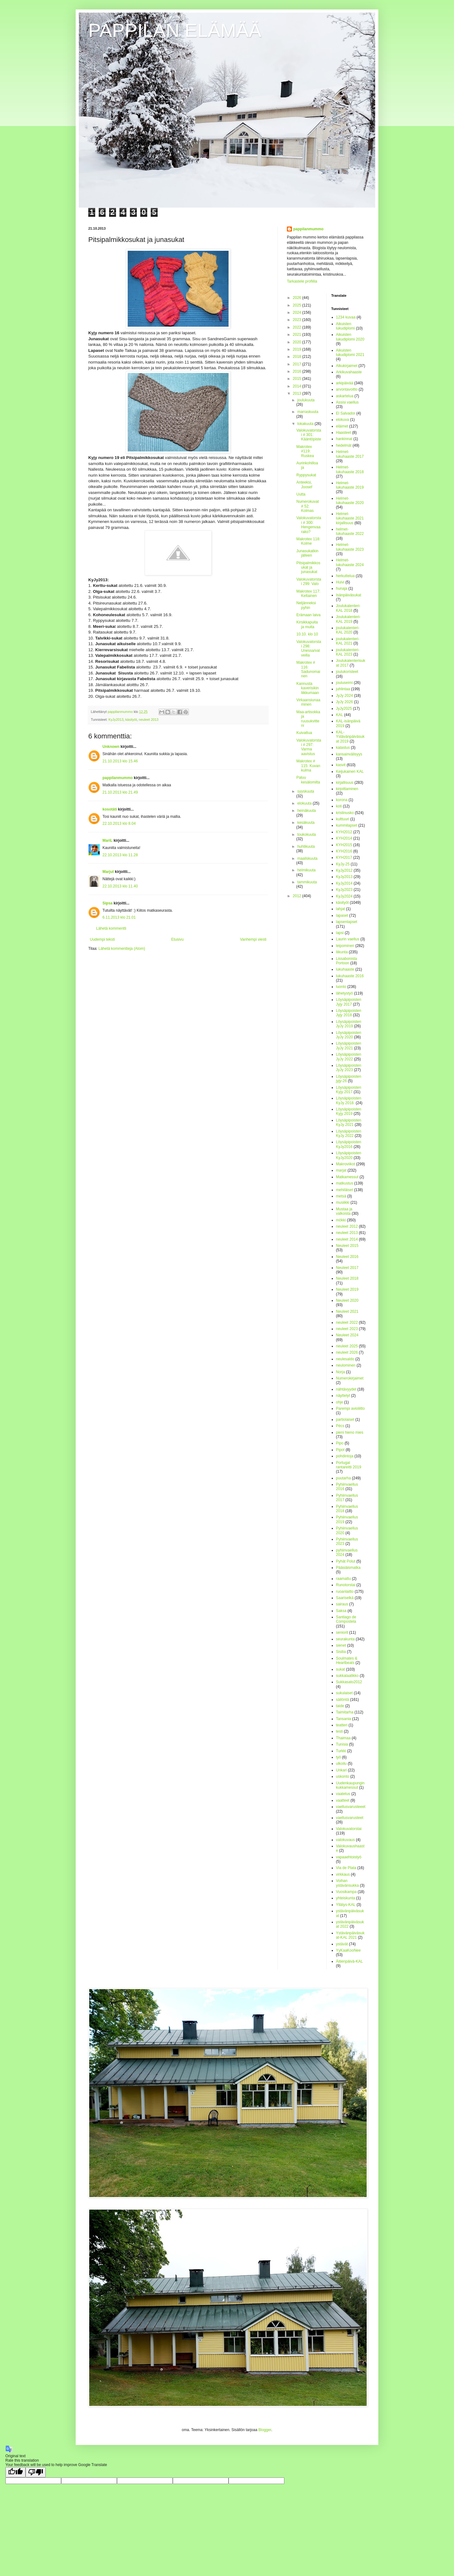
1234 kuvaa (346, 317)
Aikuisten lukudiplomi (345, 326)
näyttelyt (343, 1395)
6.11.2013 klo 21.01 (119, 917)
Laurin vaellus (347, 939)
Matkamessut (347, 1177)
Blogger (264, 2430)
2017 (297, 364)
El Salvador (345, 413)
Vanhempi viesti (253, 939)
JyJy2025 (344, 708)
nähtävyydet (346, 1389)
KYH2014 (344, 838)
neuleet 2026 (347, 1352)
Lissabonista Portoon (346, 960)
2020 (297, 342)
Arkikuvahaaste (349, 372)
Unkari (341, 1770)
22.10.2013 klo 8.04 (119, 823)
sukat (340, 1669)
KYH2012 (344, 832)
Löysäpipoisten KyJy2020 (348, 1155)
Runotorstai (345, 1585)
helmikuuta (306, 870)
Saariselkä (345, 1598)
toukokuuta (306, 834)
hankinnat (344, 439)
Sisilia (341, 1651)
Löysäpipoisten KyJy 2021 (348, 1122)
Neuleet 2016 (347, 1256)
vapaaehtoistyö (349, 1857)
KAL (339, 715)
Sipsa (107, 903)
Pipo (340, 1443)
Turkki (341, 1751)
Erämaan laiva (308, 615)
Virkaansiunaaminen (308, 702)
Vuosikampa (346, 1892)
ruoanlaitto (345, 1591)
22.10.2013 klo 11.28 (120, 855)
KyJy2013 (115, 719)
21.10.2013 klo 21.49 (120, 792)
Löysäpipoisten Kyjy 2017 (348, 1089)
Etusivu (177, 939)
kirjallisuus (344, 782)
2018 (297, 356)
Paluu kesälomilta (308, 779)
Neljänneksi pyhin (306, 605)
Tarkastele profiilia (302, 281)
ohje (339, 1402)
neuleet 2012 (347, 1226)
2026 (297, 297)
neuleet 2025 (347, 1346)
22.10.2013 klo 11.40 (120, 886)
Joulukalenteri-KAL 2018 (348, 608)
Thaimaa (343, 1738)
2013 (297, 393)
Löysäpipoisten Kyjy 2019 (348, 1111)
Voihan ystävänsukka (347, 1883)
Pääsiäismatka (348, 1567)
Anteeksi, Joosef (304, 484)
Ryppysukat (306, 475)
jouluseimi (344, 682)
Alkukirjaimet (347, 366)
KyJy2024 (344, 896)
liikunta (342, 952)
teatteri (342, 1725)
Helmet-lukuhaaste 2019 (350, 485)
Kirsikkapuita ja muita (307, 624)
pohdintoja (344, 1456)
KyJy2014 (344, 883)
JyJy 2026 (344, 702)
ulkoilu (341, 1763)
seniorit (342, 1632)
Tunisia (342, 1744)
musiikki (343, 1202)
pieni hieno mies (350, 1432)
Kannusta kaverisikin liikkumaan (307, 688)
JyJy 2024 (344, 695)
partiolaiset (345, 1419)
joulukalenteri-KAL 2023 (348, 652)
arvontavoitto (347, 389)
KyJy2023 (344, 889)
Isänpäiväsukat (348, 595)
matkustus (344, 1183)
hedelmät (344, 445)
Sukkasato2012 (349, 1682)
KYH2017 (344, 857)
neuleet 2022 (347, 1322)
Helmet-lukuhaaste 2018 (350, 469)
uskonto (342, 1776)
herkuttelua (345, 576)
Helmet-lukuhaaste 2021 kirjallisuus (350, 518)
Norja (340, 1372)
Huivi (340, 582)
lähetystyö (344, 993)
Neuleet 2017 (347, 1267)
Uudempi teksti (102, 939)
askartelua (344, 396)
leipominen (345, 946)
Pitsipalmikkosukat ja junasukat (308, 567)
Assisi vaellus (347, 402)
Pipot (340, 1450)
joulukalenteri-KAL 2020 (348, 630)
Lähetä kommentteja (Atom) (121, 948)
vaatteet (343, 1800)
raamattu (343, 1578)
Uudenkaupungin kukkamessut (350, 1785)
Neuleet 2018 (347, 1278)
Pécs (340, 1426)
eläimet (342, 426)
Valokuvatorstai (349, 1829)
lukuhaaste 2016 (350, 976)
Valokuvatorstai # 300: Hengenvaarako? (308, 525)
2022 (297, 327)
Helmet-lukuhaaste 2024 (350, 562)
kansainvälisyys (349, 754)
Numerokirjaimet (350, 1378)
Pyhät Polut (345, 1561)
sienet (341, 1645)
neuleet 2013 (148, 719)
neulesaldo (345, 1359)
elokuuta (305, 803)
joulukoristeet (347, 671)
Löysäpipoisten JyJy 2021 (348, 1045)
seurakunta (345, 1639)
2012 (297, 896)
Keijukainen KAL (350, 771)
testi (339, 1731)
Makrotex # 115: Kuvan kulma (308, 765)
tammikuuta (307, 882)
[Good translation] (15, 2472)
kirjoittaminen (347, 789)
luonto (341, 986)
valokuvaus (345, 1840)
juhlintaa (343, 689)
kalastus (343, 747)
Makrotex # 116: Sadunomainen (308, 669)
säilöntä (342, 1699)
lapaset (342, 915)
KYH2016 (344, 851)
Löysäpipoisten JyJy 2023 (348, 1067)
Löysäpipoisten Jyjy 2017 (348, 1001)
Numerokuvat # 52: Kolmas (307, 506)
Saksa (341, 1611)
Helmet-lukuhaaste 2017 (350, 454)
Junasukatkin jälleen (307, 553)
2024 (297, 312)
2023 (297, 320)
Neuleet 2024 (347, 1335)
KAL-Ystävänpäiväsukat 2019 (350, 736)
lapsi (340, 933)
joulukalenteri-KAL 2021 (348, 641)
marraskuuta (307, 412)
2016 (297, 371)
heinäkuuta (306, 810)
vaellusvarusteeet (350, 1806)
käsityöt (131, 719)
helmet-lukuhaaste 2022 (350, 531)
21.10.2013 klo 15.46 (120, 761)
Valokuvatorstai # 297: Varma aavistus (308, 747)
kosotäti (109, 809)
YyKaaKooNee (348, 1950)
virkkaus (343, 1874)
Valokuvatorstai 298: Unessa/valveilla (308, 648)
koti (339, 806)
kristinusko (345, 813)
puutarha (343, 1478)
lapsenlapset (346, 922)
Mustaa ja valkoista (344, 1211)
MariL (107, 840)
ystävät (342, 1944)
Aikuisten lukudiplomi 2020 (350, 336)
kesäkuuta (306, 822)
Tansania (343, 1719)
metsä (341, 1196)
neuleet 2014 (347, 1239)
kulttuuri (342, 819)
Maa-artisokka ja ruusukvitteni (308, 719)
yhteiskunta (345, 1898)
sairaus (342, 1604)
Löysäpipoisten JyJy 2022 (348, 1056)
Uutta (301, 494)
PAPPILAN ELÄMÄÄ (174, 30)
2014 (297, 386)
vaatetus (343, 1794)
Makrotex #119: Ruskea (305, 451)
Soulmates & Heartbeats (347, 1660)
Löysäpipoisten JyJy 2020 (348, 1034)
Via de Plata (346, 1868)
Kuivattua (304, 733)
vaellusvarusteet (350, 1818)
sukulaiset (344, 1693)
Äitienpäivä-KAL (349, 1961)
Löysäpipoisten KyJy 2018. (348, 1100)
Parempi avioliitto (350, 1408)
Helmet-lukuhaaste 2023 (350, 546)
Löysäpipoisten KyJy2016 (348, 1144)
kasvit (341, 765)
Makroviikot (345, 1164)
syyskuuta (305, 791)
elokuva (342, 419)
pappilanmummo (117, 778)
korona (342, 800)
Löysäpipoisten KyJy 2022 (348, 1133)
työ (338, 1757)
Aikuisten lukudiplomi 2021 (350, 352)
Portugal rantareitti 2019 (348, 1464)
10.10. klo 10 (307, 634)
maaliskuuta (307, 858)
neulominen (346, 1365)
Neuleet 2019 (347, 1289)
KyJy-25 (343, 864)
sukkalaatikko (347, 1675)
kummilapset (346, 825)
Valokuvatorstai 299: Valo (308, 581)
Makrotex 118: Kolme (308, 541)
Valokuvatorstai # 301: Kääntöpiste (308, 435)
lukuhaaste (345, 969)
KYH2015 (344, 845)
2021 (297, 334)
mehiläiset (344, 1190)
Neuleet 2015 (347, 1245)
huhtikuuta (306, 846)
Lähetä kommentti (111, 928)
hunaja (341, 588)
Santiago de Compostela (346, 1619)
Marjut (108, 871)
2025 (297, 305)
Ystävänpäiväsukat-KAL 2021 (350, 1935)
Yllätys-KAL (346, 1904)
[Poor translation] (36, 2472)
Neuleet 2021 (347, 1311)
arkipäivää (344, 383)
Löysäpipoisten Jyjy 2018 (348, 1012)
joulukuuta (306, 400)
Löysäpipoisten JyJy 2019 (348, 1023)
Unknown (110, 746)
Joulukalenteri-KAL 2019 (348, 619)
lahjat (340, 909)
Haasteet (343, 432)
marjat (341, 1170)
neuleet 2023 (347, 1329)
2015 (297, 378)
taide (340, 1706)
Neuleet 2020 (347, 1300)
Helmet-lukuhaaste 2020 (350, 500)
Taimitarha (344, 1712)
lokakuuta (306, 424)
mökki (341, 1220)
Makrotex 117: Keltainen (308, 593)
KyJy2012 (344, 870)
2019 (297, 349)
